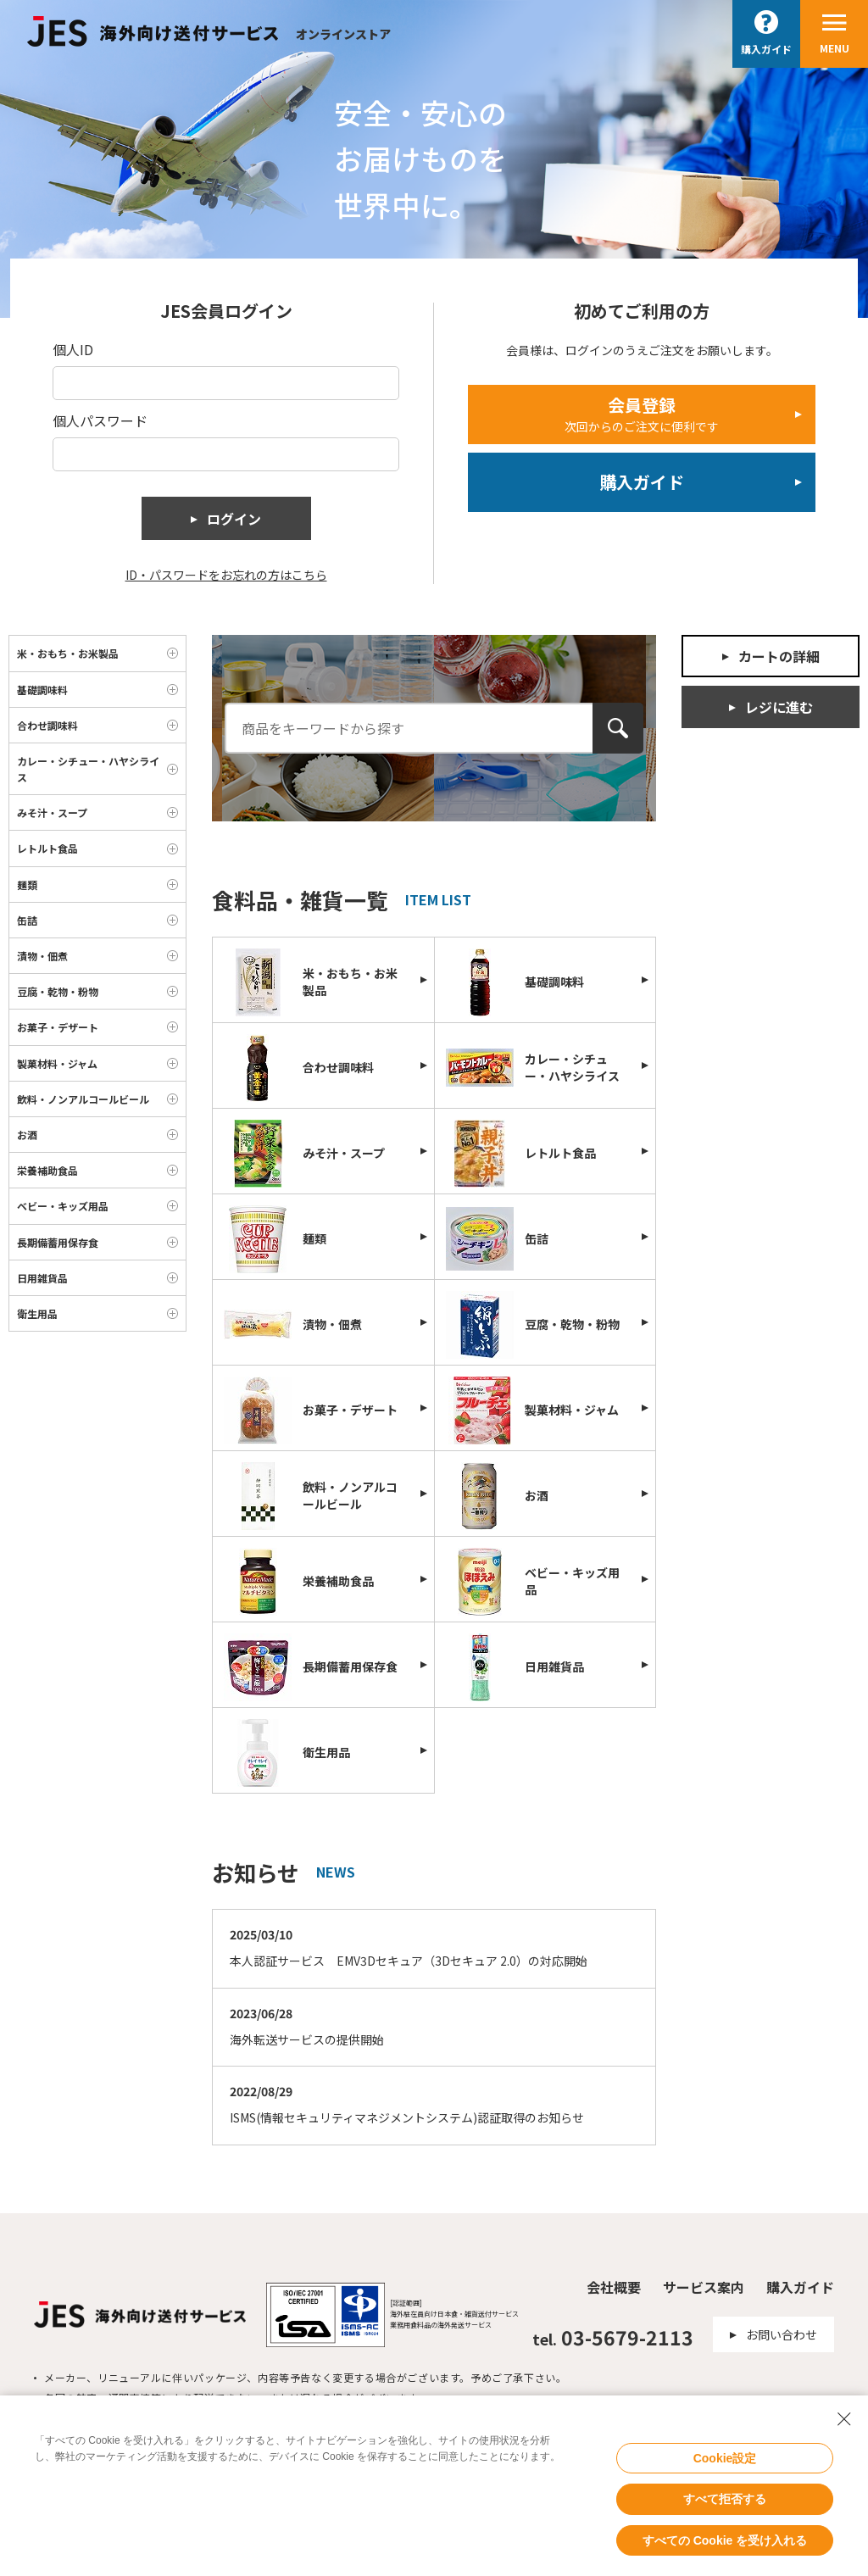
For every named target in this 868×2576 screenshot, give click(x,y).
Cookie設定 (725, 2458)
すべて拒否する (724, 2499)
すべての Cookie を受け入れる (725, 2540)
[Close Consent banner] (844, 2419)
